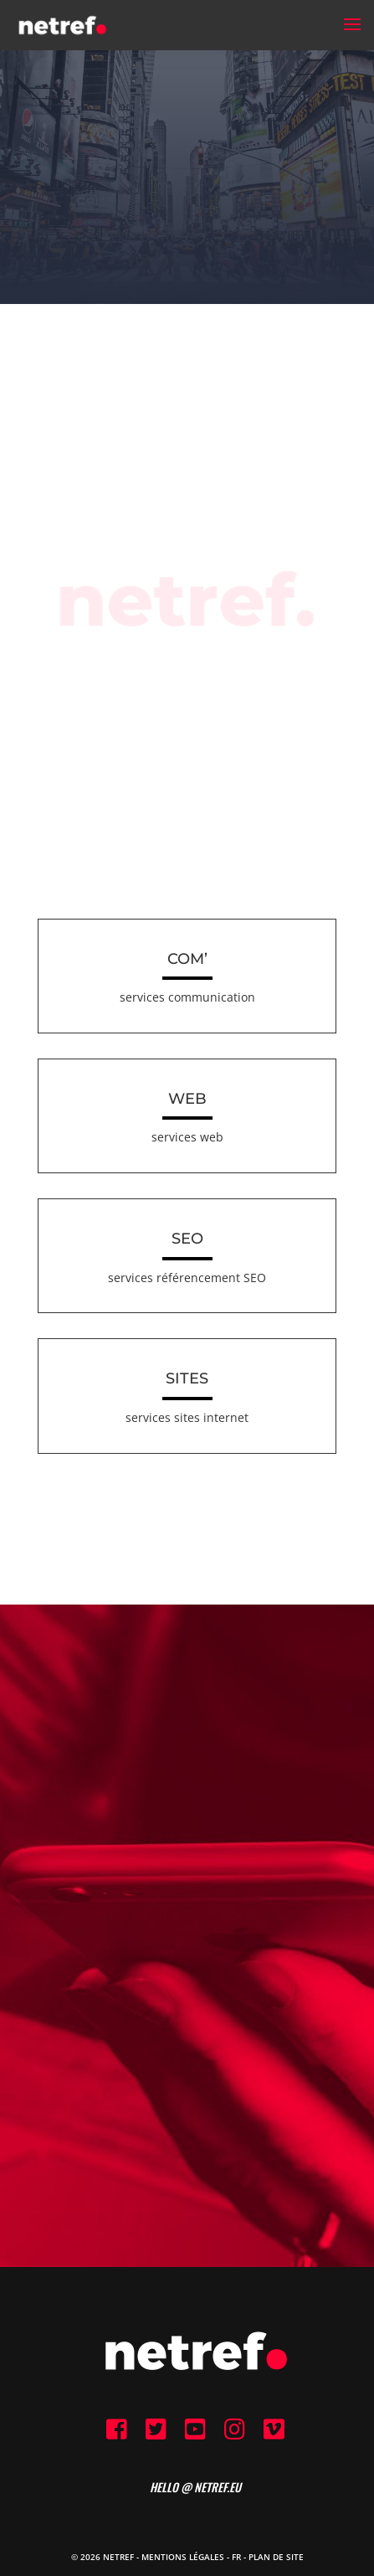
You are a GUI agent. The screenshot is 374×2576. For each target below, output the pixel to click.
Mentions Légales (182, 2557)
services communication (187, 997)
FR (236, 2557)
